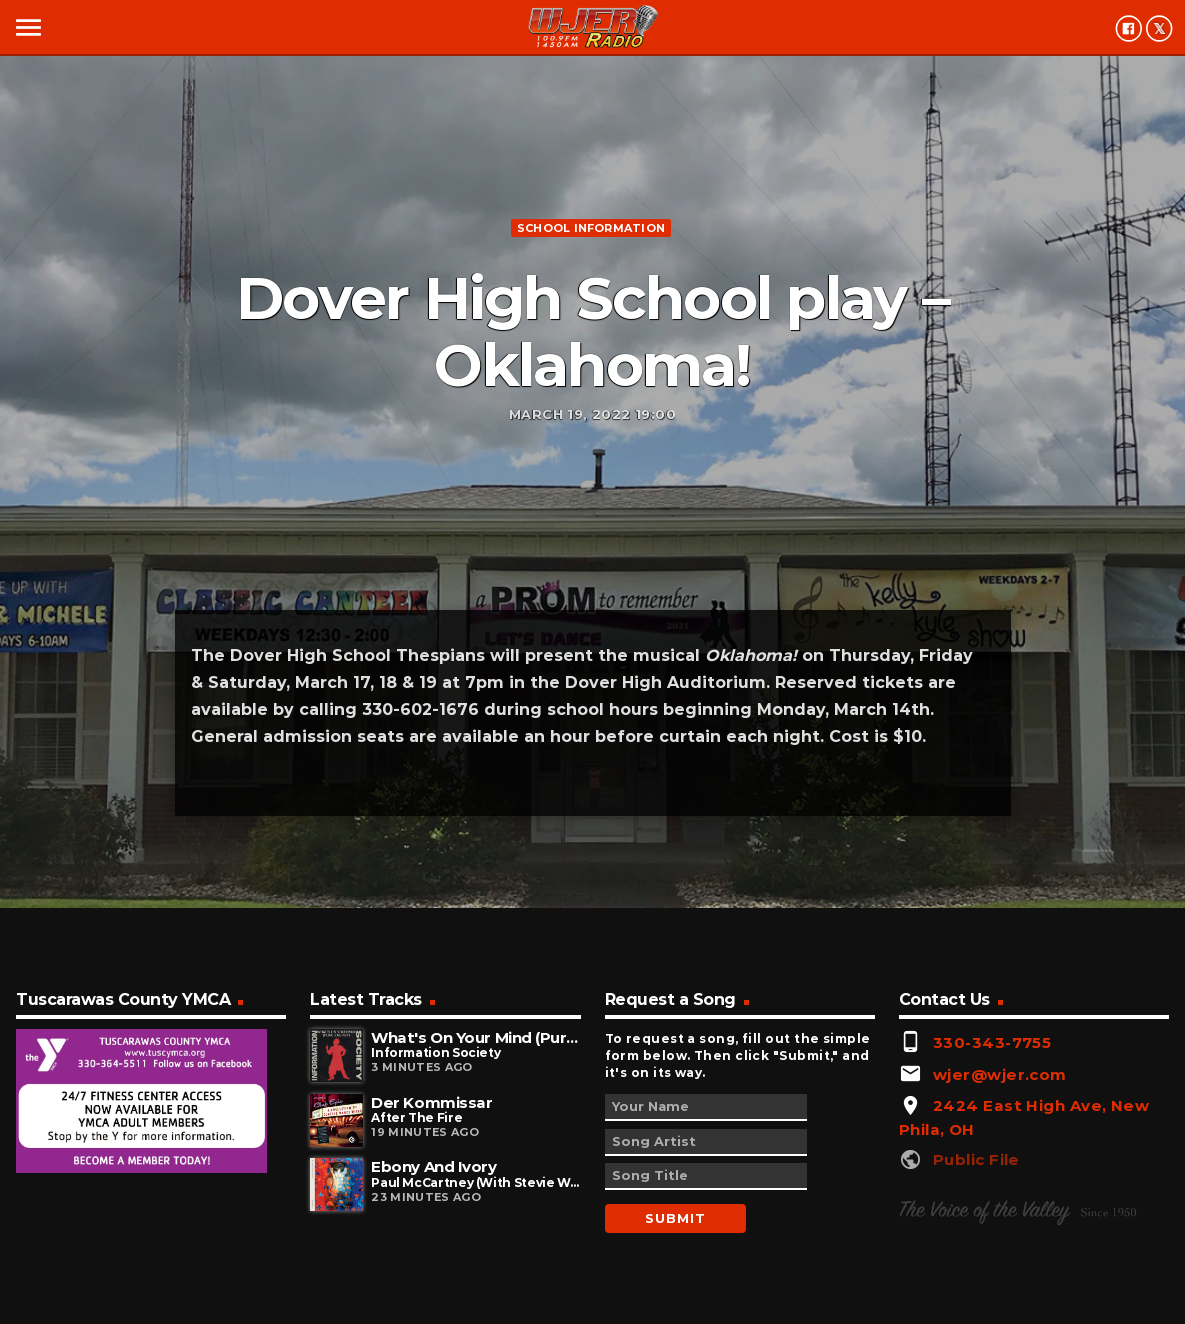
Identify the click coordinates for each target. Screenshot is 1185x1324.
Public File (976, 1159)
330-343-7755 (992, 1042)
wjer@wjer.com (1000, 1074)
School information (591, 228)
